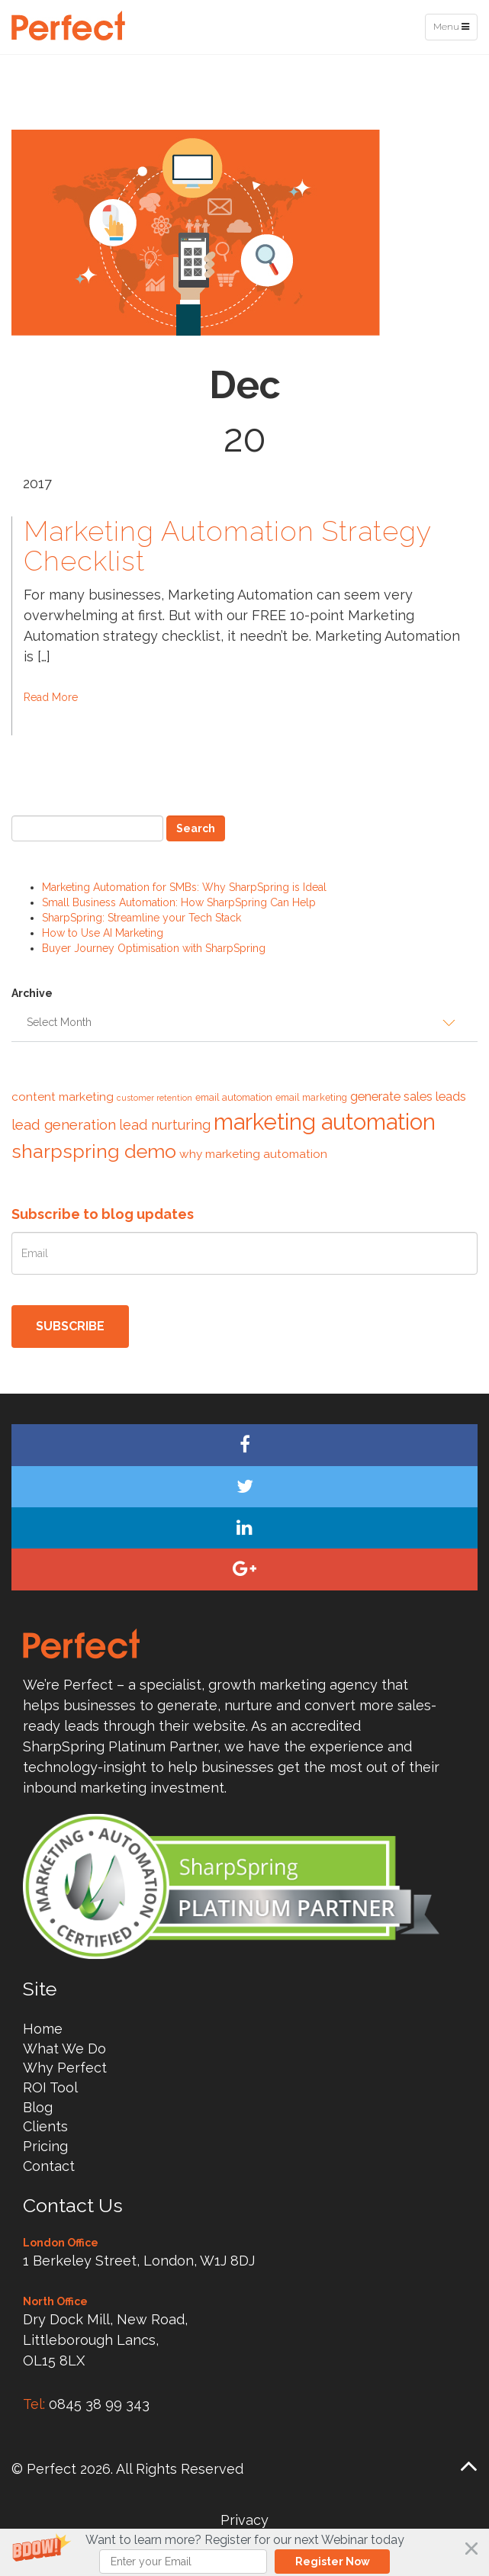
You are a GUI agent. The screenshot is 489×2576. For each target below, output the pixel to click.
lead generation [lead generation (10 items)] (63, 1124)
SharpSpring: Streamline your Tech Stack (141, 918)
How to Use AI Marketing (102, 933)
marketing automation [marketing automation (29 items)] (325, 1121)
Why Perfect (65, 2068)
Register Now (332, 2561)
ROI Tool (50, 2087)
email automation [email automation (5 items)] (233, 1097)
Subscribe (70, 1326)
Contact (49, 2166)
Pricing (45, 2146)
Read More (51, 697)
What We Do (64, 2049)
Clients (45, 2126)
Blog (38, 2107)
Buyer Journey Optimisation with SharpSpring (153, 948)
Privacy (244, 2520)
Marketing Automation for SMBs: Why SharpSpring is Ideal (184, 887)
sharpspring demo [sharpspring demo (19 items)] (93, 1151)
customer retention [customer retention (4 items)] (154, 1097)
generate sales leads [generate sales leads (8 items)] (408, 1096)
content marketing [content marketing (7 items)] (62, 1096)
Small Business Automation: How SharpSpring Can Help (179, 902)
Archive (32, 993)
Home (43, 2029)
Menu (455, 30)
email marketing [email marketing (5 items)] (311, 1097)
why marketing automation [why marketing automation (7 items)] (253, 1153)
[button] (244, 2552)
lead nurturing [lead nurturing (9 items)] (165, 1125)
